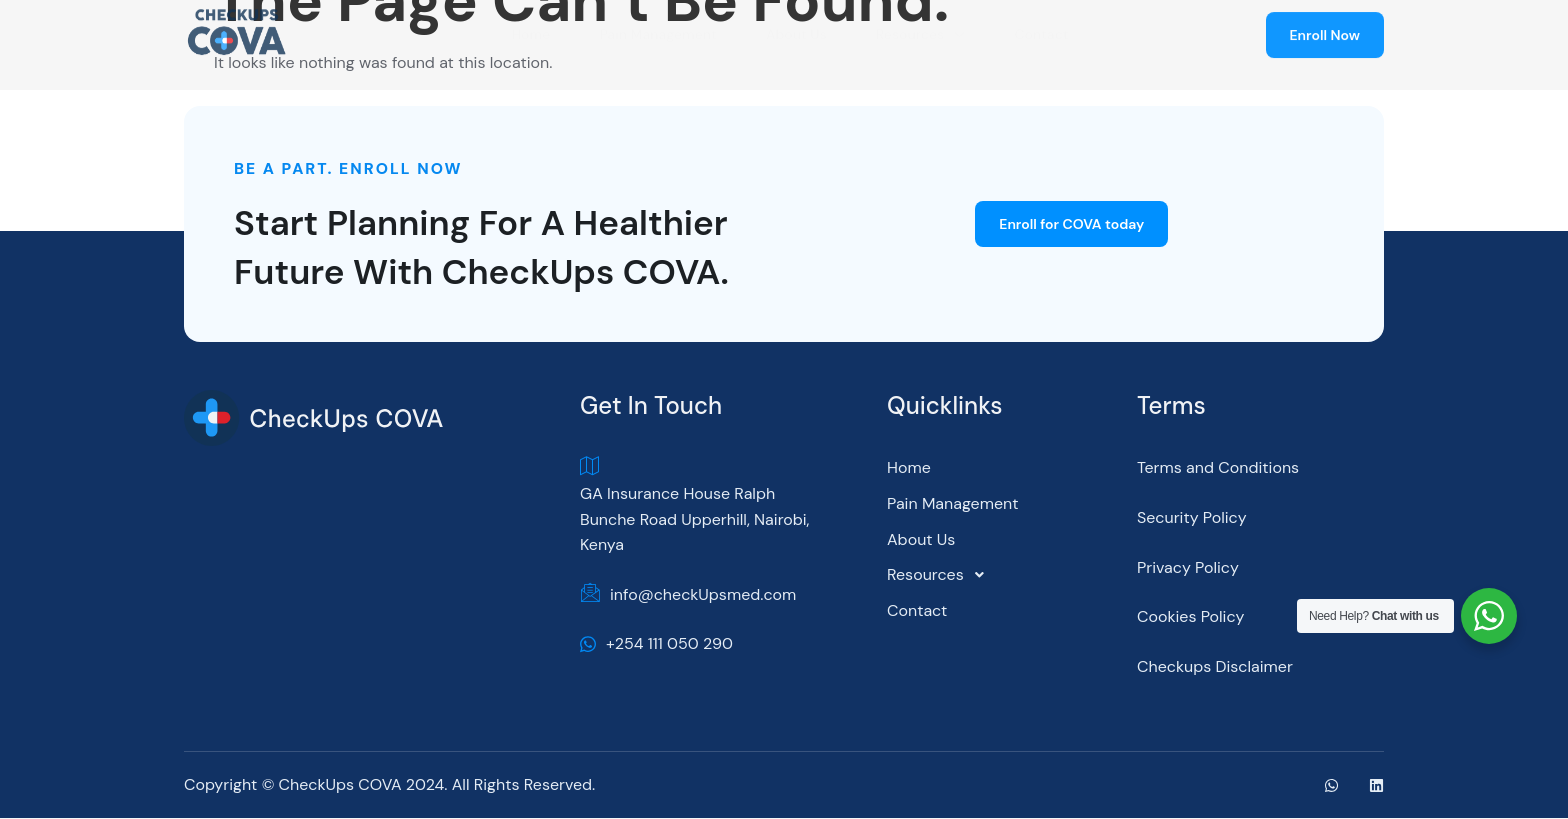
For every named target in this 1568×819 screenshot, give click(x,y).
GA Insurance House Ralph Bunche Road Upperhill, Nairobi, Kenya (695, 506)
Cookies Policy (1191, 617)
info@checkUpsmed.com (688, 596)
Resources (941, 576)
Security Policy (1192, 518)
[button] (1007, 576)
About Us (921, 539)
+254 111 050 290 (656, 644)
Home (909, 468)
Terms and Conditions (1218, 468)
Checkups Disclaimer (1215, 667)
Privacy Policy (1188, 567)
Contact (917, 611)
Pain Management (952, 504)
